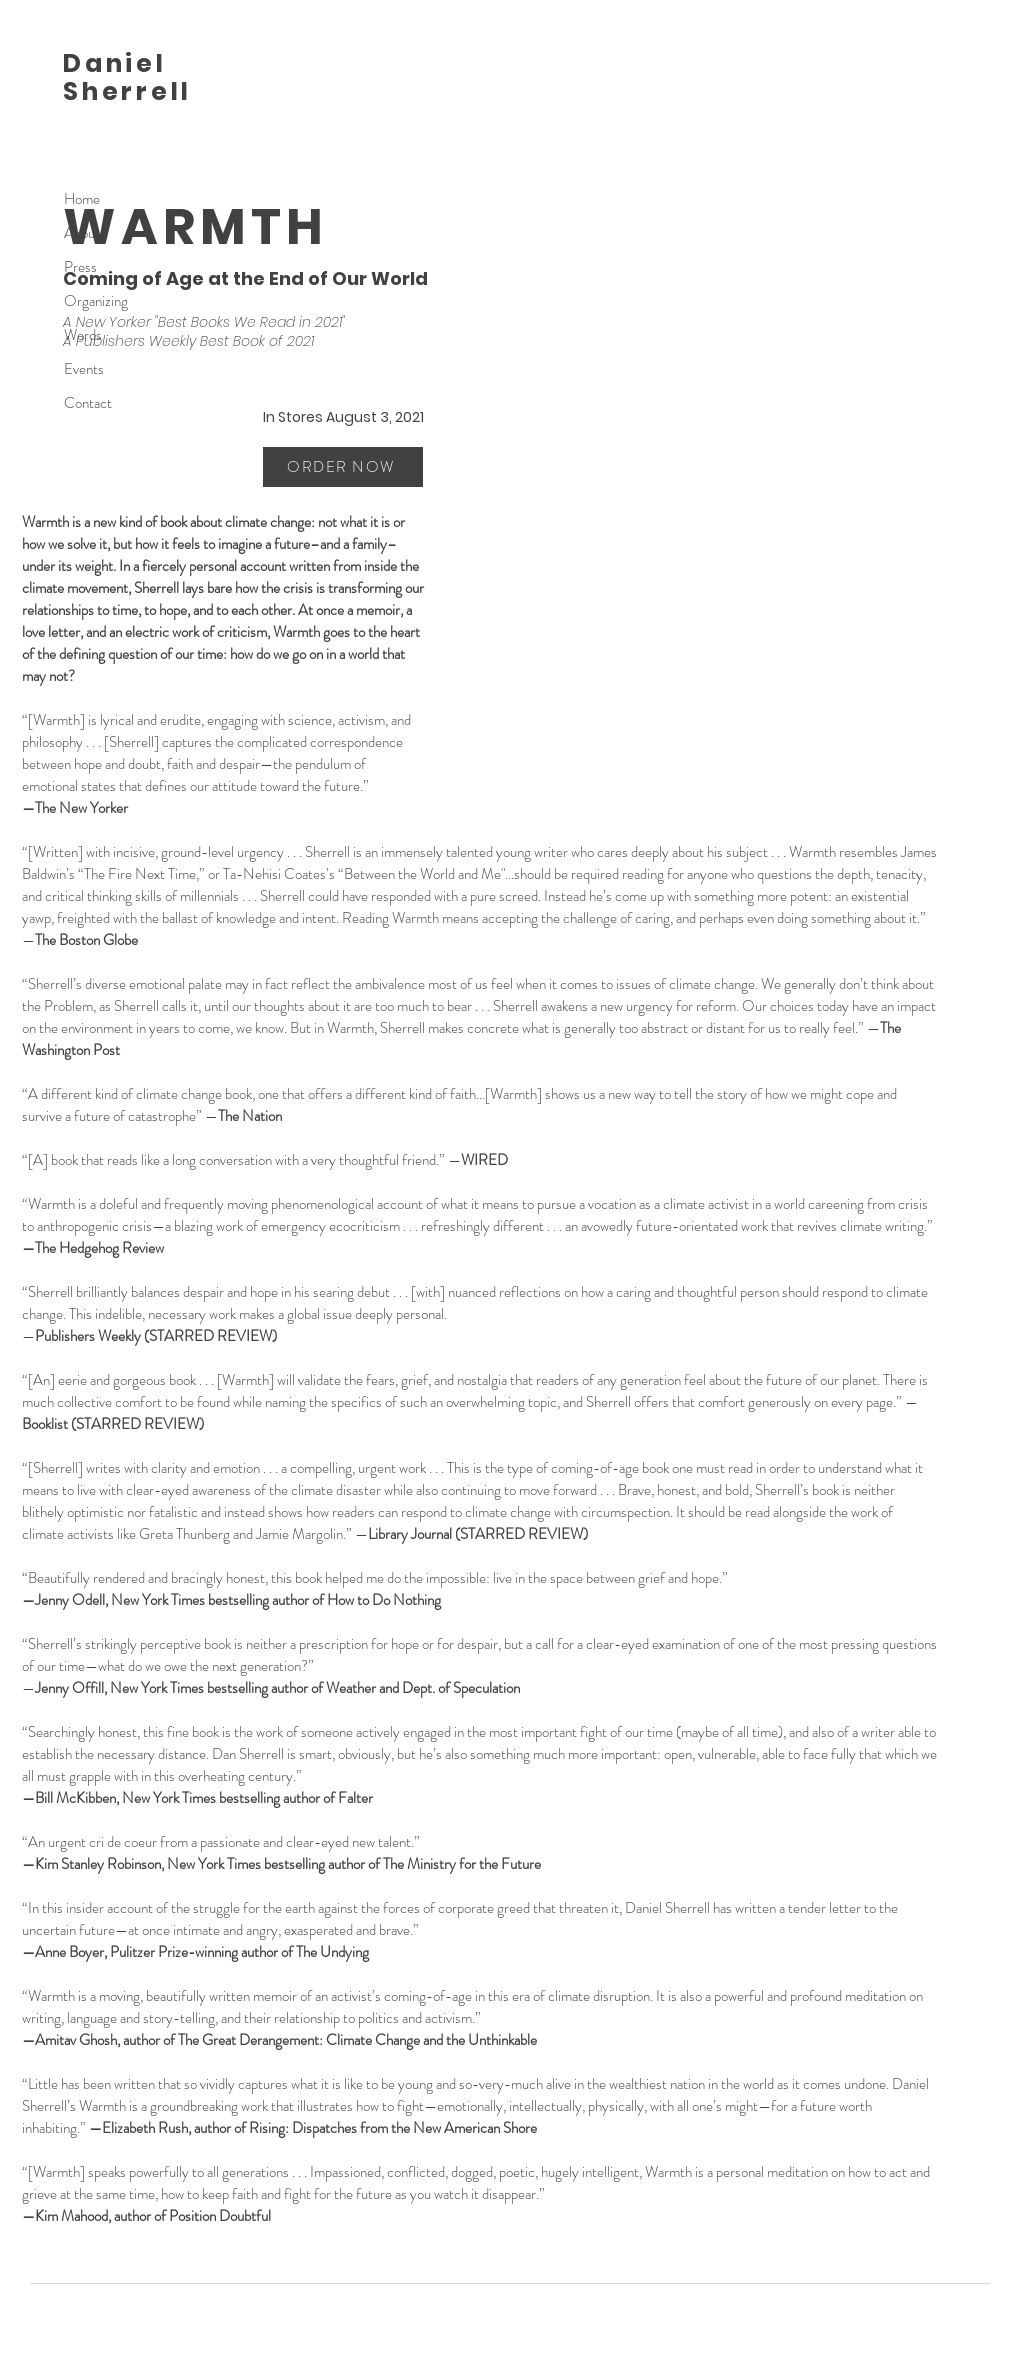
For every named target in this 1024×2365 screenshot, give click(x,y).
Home (82, 199)
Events (84, 369)
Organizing (96, 301)
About (82, 233)
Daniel (115, 63)
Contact (88, 403)
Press (80, 267)
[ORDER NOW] (343, 467)
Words (83, 335)
